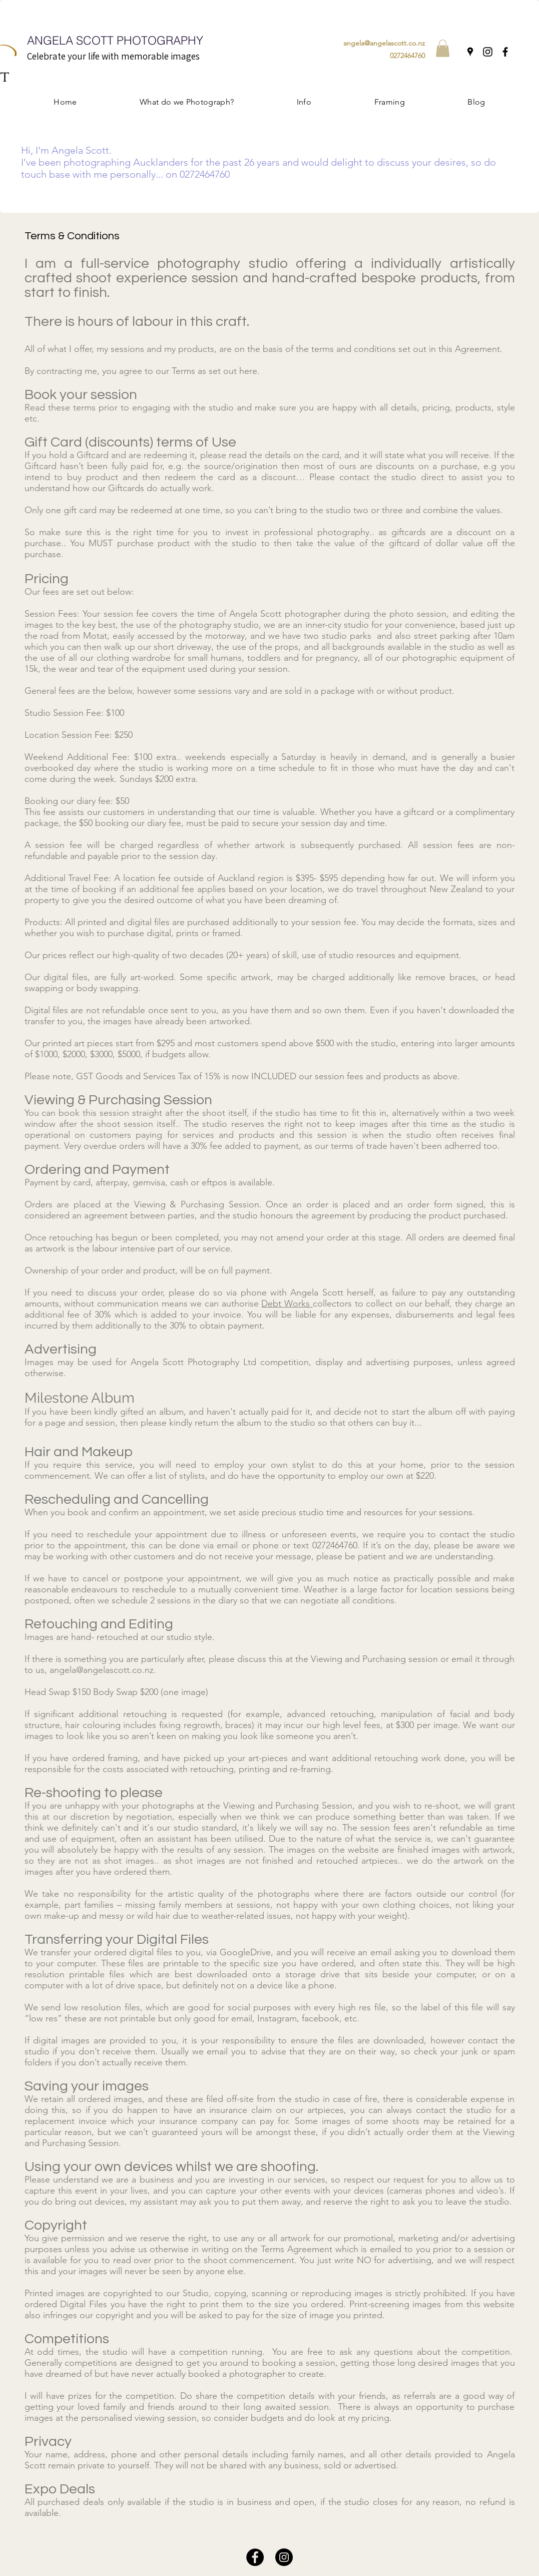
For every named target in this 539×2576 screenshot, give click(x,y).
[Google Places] (470, 52)
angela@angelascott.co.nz (384, 43)
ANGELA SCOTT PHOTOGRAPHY (115, 40)
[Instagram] (487, 52)
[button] (442, 48)
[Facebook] (505, 52)
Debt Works (286, 1303)
